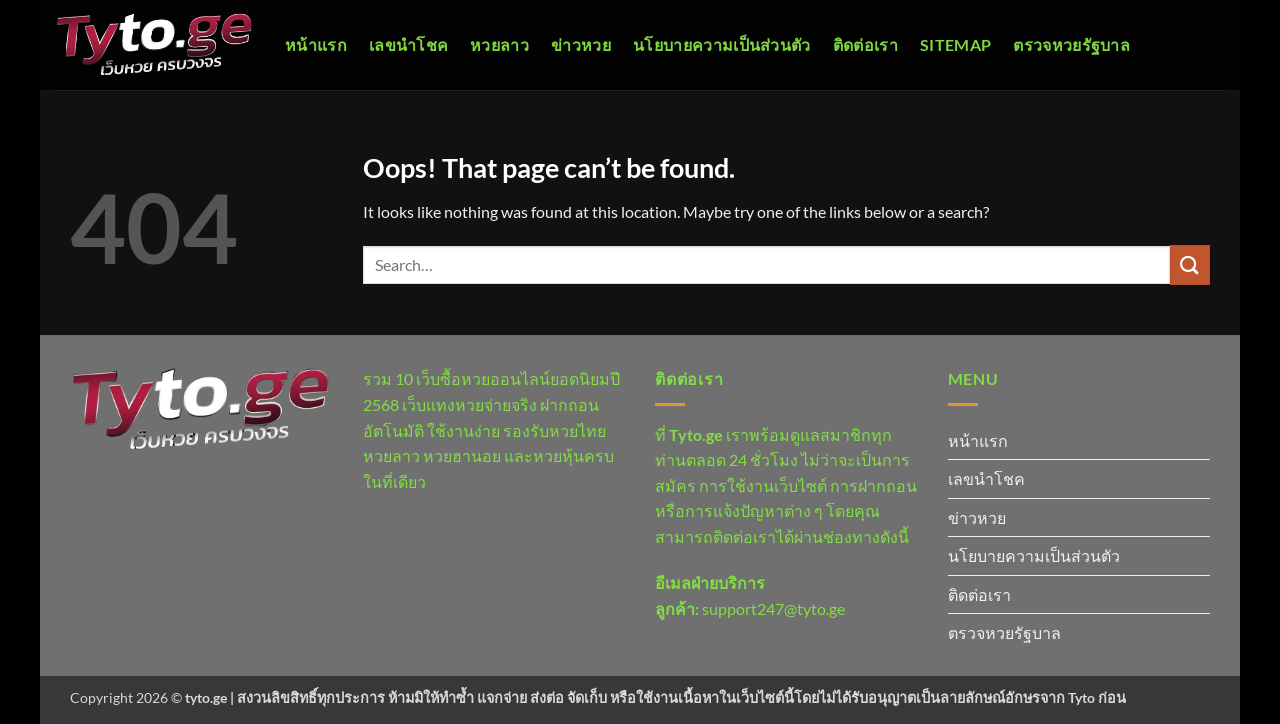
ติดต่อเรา (865, 44)
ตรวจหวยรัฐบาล (1071, 44)
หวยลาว (499, 44)
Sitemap (955, 44)
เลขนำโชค (408, 44)
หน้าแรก (316, 44)
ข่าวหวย (581, 44)
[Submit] (1190, 264)
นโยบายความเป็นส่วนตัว (722, 44)
